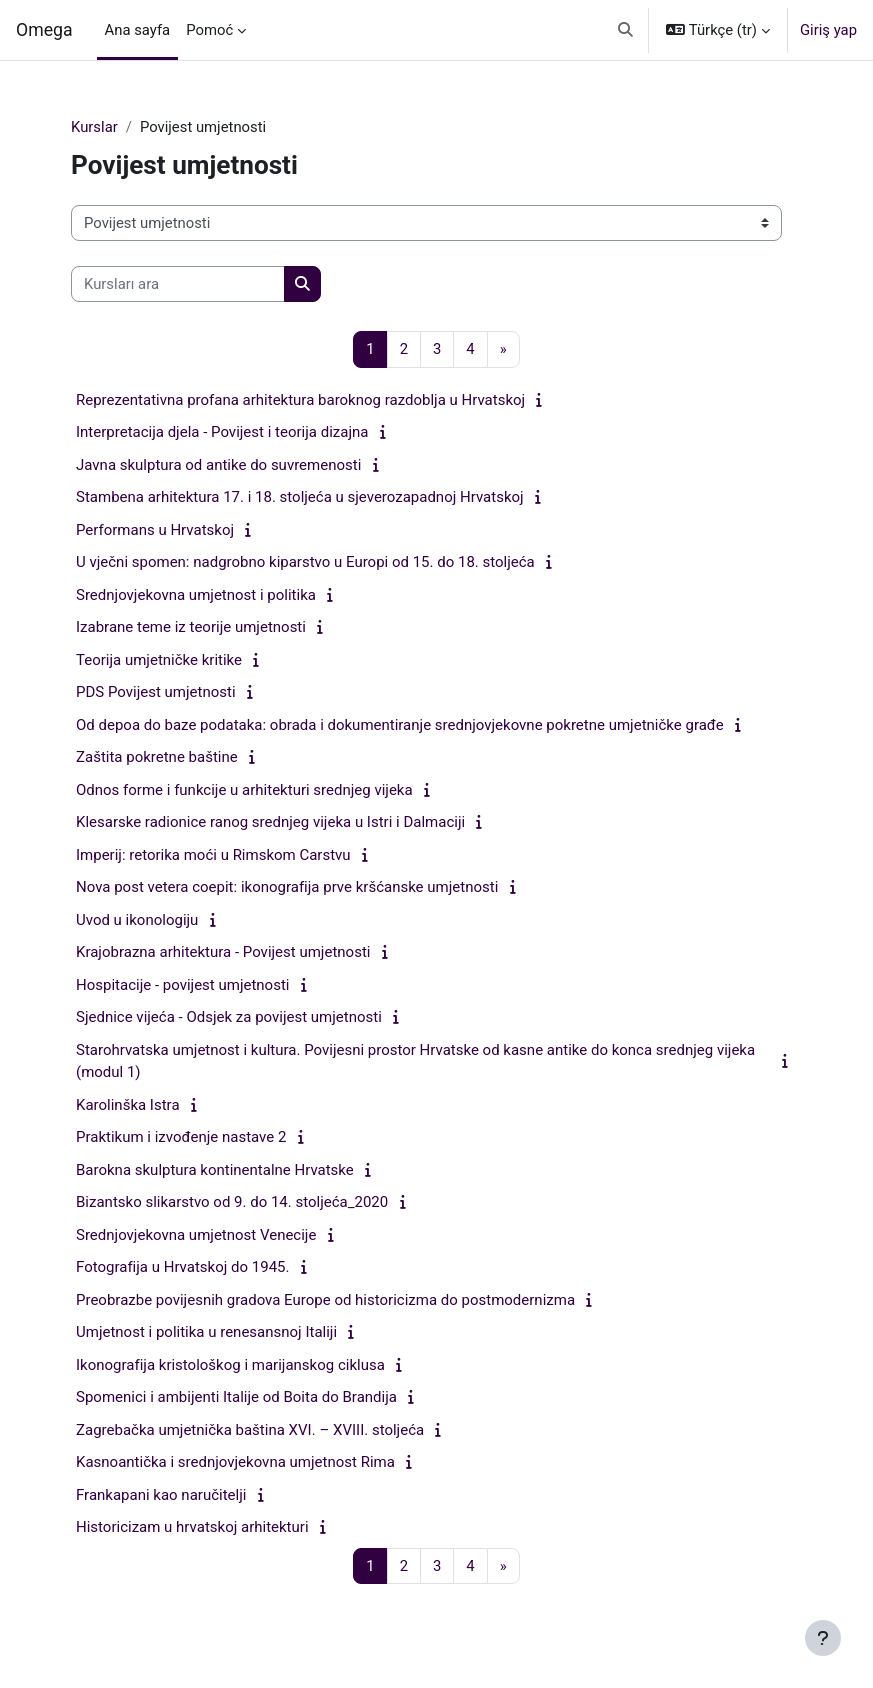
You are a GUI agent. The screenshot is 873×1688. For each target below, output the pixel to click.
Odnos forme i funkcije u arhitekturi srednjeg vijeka (244, 790)
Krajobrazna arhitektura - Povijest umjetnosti (223, 952)
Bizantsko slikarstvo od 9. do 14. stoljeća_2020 (232, 1202)
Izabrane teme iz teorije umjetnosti (191, 627)
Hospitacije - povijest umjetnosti (182, 985)
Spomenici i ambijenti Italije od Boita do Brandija (236, 1397)
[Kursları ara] (178, 284)
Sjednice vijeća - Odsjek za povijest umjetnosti (229, 1017)
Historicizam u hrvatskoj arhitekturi (192, 1527)
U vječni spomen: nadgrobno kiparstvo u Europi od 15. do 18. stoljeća (305, 562)
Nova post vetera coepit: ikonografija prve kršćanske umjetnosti (287, 887)
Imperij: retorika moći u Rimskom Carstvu (213, 855)
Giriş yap (828, 30)
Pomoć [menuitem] (209, 30)
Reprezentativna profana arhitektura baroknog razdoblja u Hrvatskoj (300, 400)
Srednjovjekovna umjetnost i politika (196, 595)
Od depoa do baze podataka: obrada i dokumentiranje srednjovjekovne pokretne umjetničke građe (400, 725)
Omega (44, 30)
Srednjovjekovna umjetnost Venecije (196, 1235)
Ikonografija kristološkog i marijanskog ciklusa (230, 1365)
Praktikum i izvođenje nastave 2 (181, 1137)
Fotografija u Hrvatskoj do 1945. (182, 1267)
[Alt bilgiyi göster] (823, 1638)
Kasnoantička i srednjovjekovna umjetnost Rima (235, 1462)
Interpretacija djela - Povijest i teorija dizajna (222, 432)
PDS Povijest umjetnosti (156, 692)
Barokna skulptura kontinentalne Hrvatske (215, 1170)
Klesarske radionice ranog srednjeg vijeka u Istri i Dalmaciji (270, 822)
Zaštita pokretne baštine (157, 757)
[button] (626, 30)
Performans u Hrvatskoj (155, 530)
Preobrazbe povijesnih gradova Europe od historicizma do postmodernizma (325, 1300)
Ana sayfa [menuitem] (138, 30)
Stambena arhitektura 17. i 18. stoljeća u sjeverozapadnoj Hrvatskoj (300, 497)
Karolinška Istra (128, 1105)
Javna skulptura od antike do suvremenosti (218, 465)
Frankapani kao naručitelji (161, 1495)
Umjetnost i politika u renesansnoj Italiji (206, 1332)
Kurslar (94, 127)
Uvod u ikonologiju (137, 920)
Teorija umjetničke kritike (159, 660)
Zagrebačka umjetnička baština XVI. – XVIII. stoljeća (250, 1430)
